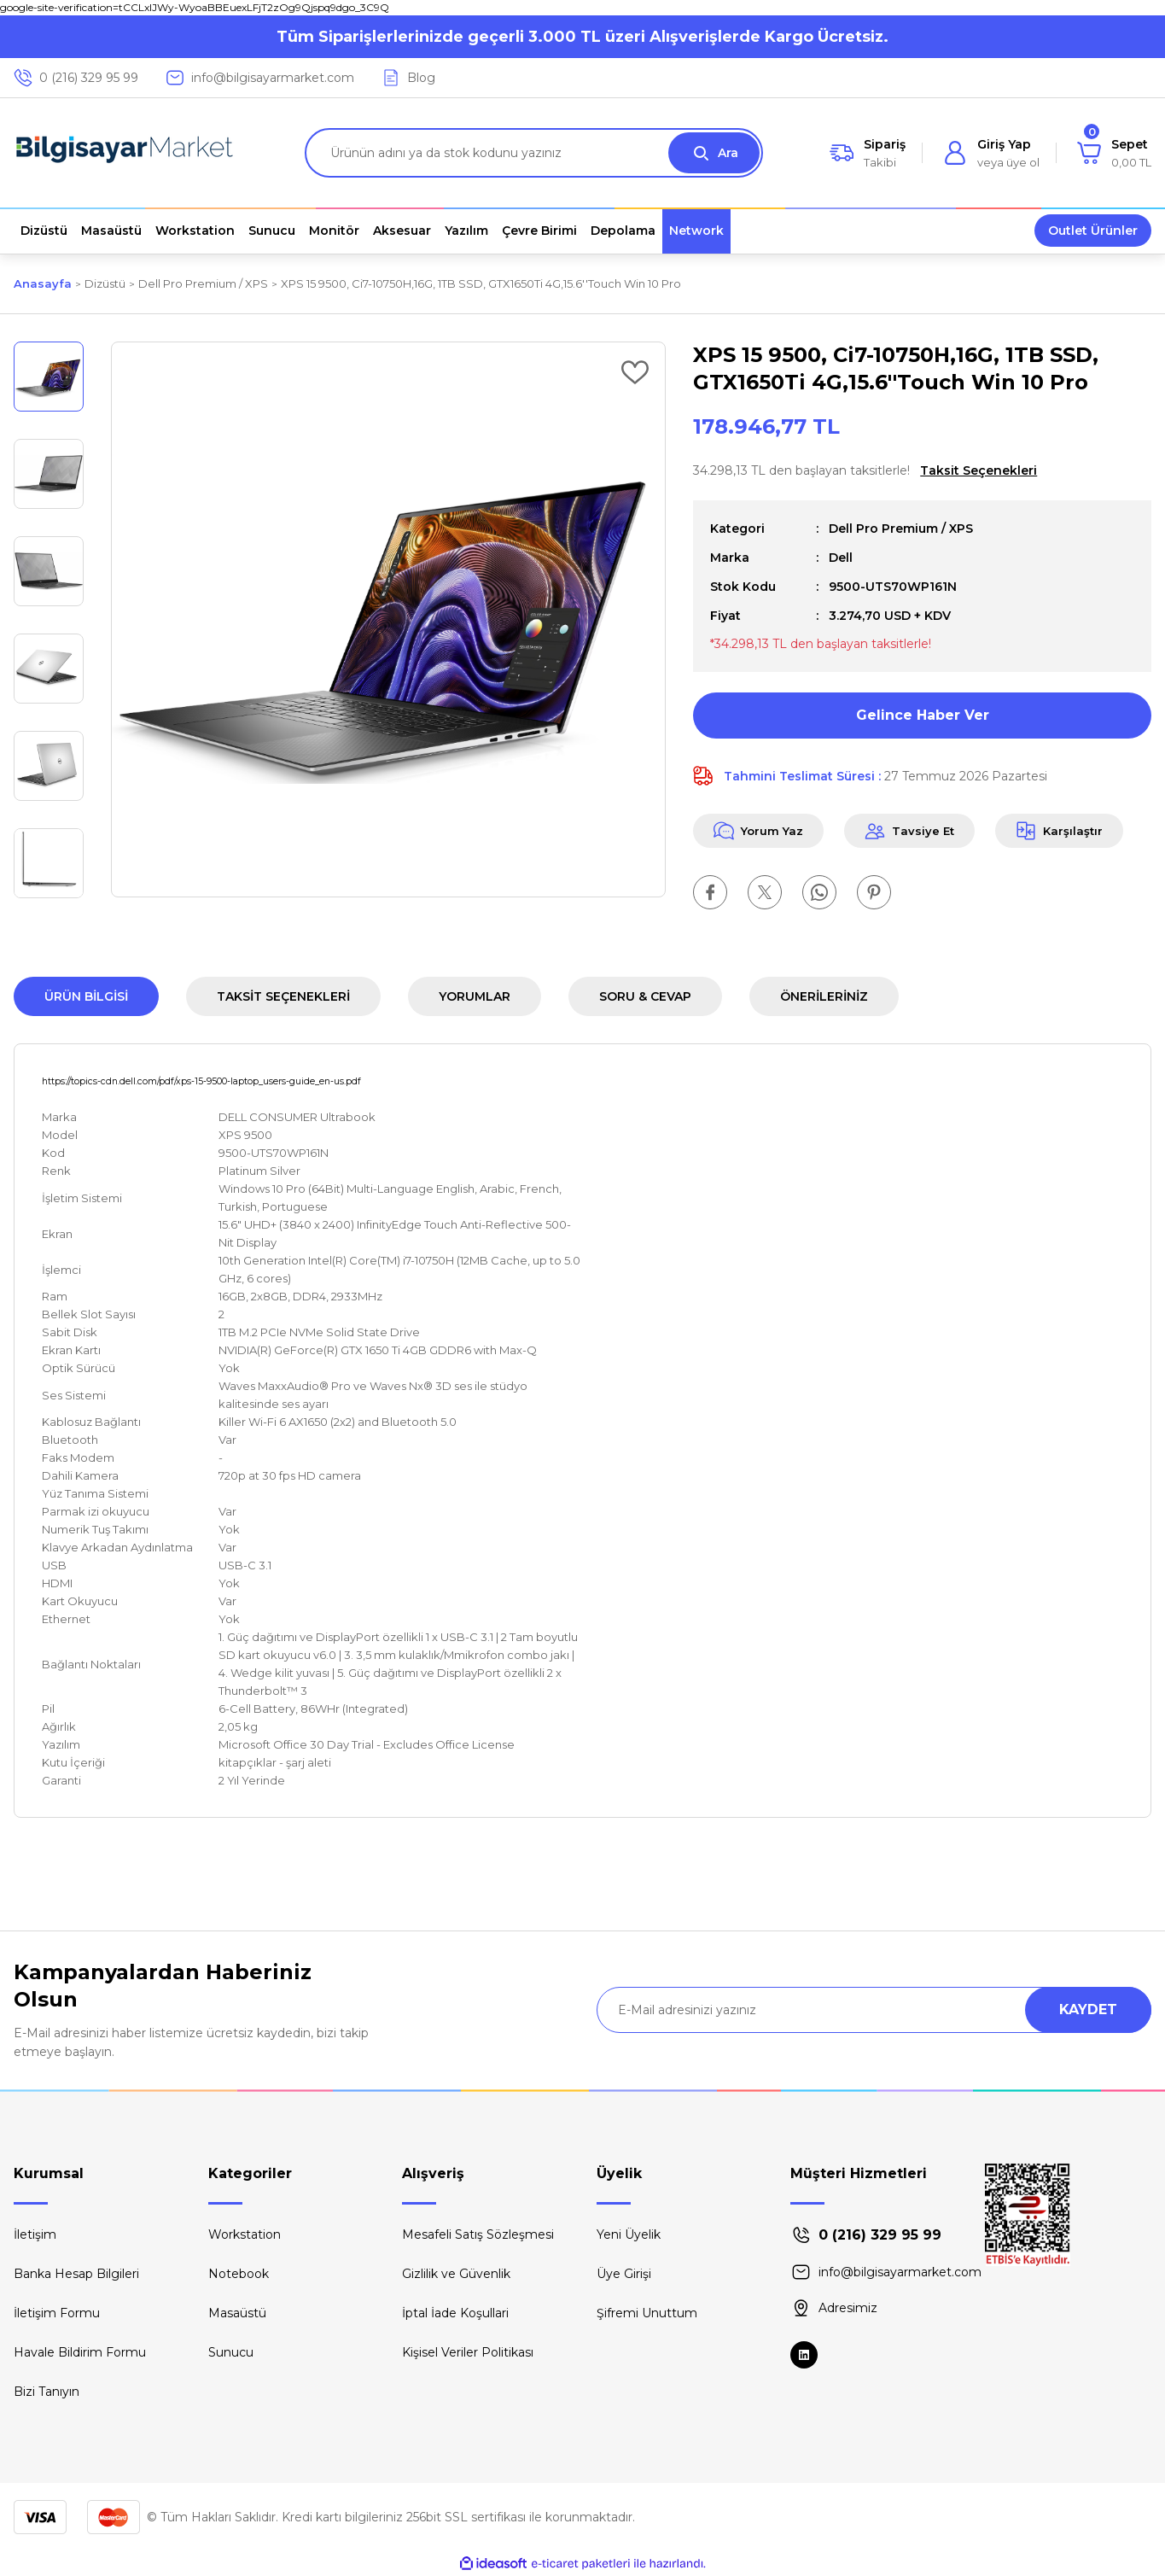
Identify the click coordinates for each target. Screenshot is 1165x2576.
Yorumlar (474, 996)
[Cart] (1114, 153)
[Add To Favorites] (635, 372)
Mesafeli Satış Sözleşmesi (478, 2234)
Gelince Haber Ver (922, 715)
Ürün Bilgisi (86, 996)
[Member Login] (991, 153)
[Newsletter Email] (874, 2010)
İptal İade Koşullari (455, 2313)
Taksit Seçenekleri (283, 996)
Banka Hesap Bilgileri (76, 2273)
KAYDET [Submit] (1088, 2009)
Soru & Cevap (645, 996)
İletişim (35, 2234)
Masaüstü (237, 2313)
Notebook (238, 2273)
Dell (841, 557)
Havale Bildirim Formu (80, 2352)
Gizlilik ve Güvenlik (456, 2273)
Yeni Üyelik (629, 2234)
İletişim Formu (57, 2313)
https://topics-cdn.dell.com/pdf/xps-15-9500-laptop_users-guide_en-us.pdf (201, 1081)
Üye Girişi (624, 2273)
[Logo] (125, 153)
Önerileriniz (824, 996)
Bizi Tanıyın (46, 2391)
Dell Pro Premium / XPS (901, 528)
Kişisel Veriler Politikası (467, 2352)
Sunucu (230, 2352)
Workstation (244, 2234)
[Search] (534, 153)
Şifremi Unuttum (647, 2313)
